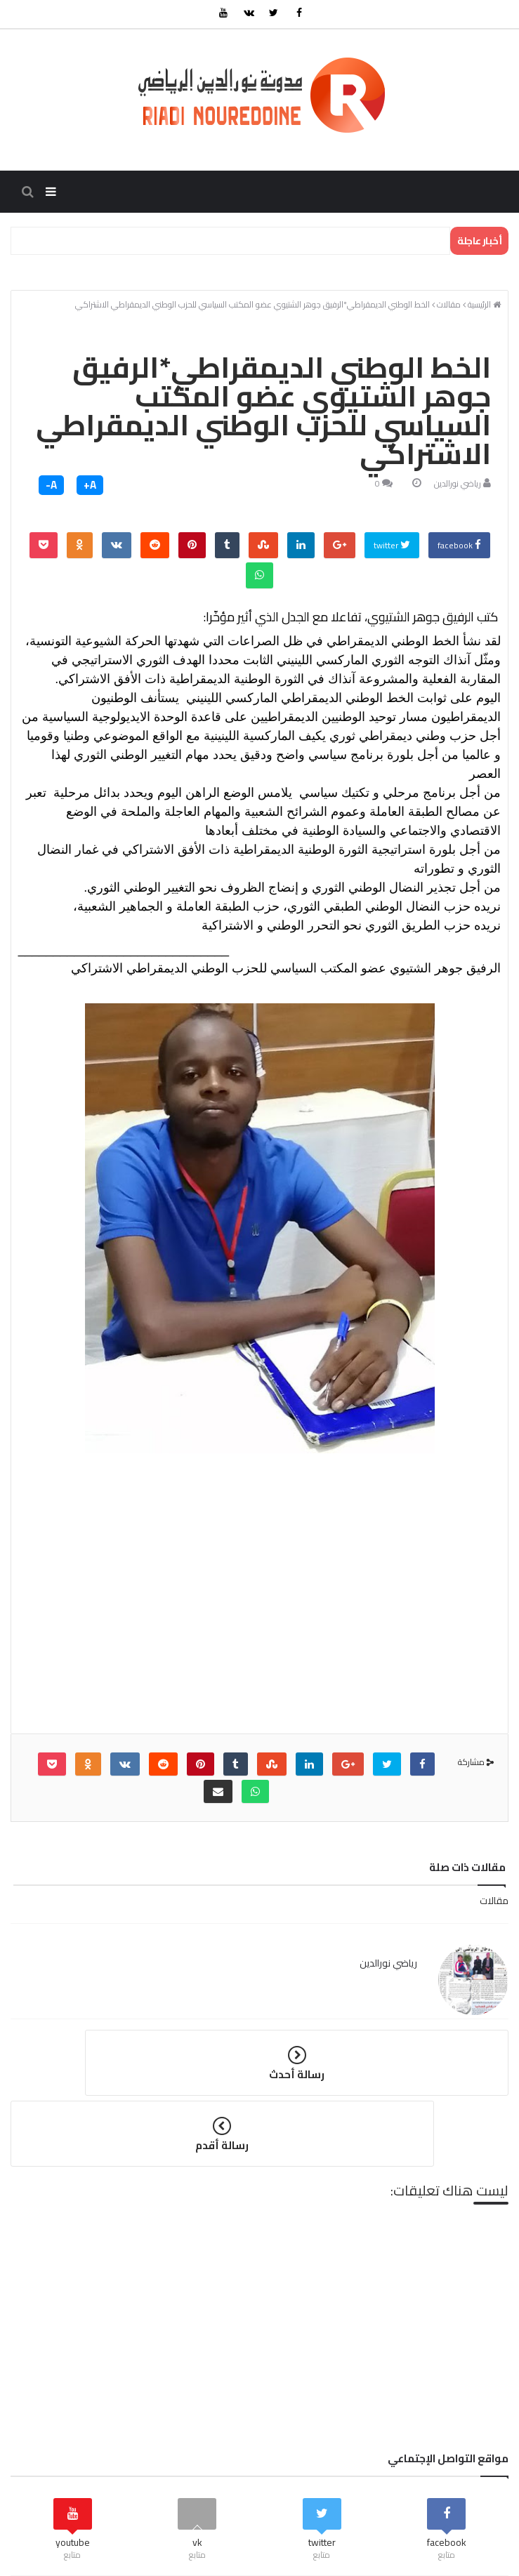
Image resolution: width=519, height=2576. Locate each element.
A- (51, 492)
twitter (392, 552)
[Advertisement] (259, 1621)
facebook (459, 552)
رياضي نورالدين (457, 490)
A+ (90, 492)
